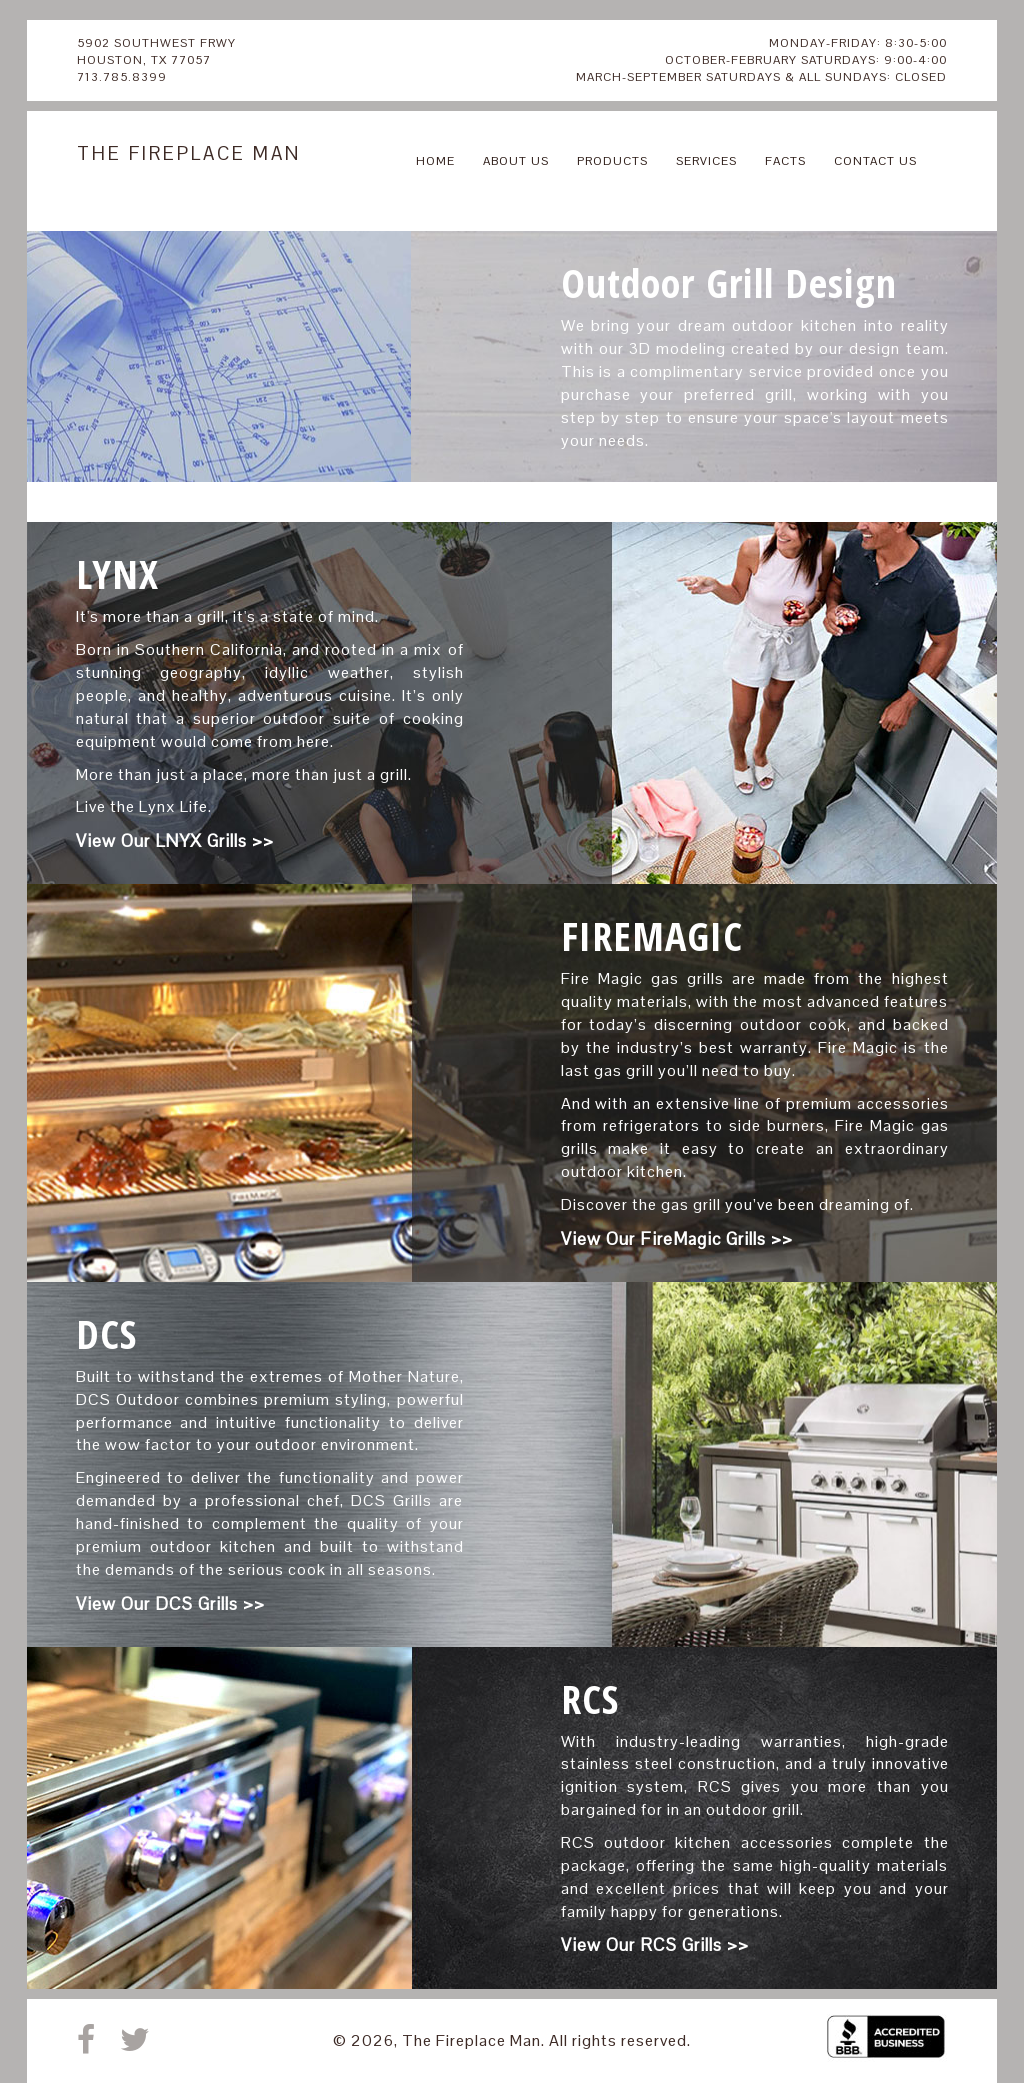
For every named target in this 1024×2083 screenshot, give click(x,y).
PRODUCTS (612, 161)
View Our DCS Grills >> (170, 1604)
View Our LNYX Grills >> (175, 841)
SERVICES (706, 161)
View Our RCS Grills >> (655, 1945)
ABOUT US (516, 161)
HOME (435, 161)
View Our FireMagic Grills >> (677, 1239)
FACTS (785, 161)
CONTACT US (875, 161)
